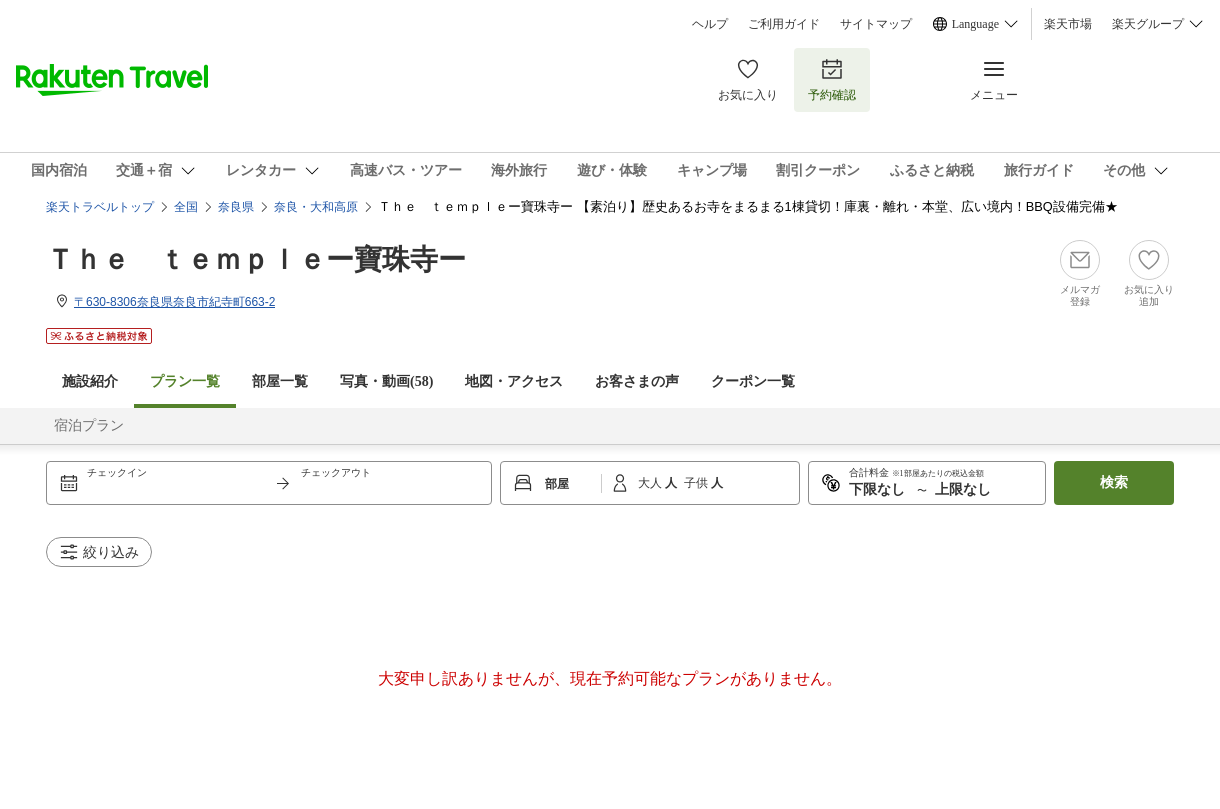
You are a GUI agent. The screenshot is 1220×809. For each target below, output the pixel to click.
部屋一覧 (280, 381)
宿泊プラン (89, 425)
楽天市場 (1068, 24)
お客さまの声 (637, 381)
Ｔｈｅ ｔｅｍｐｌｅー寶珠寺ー (256, 259)
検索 (1114, 482)
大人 (651, 483)
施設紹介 (90, 381)
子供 (697, 483)
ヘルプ (710, 24)
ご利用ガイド (784, 24)
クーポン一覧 (753, 381)
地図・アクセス (514, 381)
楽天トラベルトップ (100, 207)
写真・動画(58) (386, 381)
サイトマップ (876, 24)
